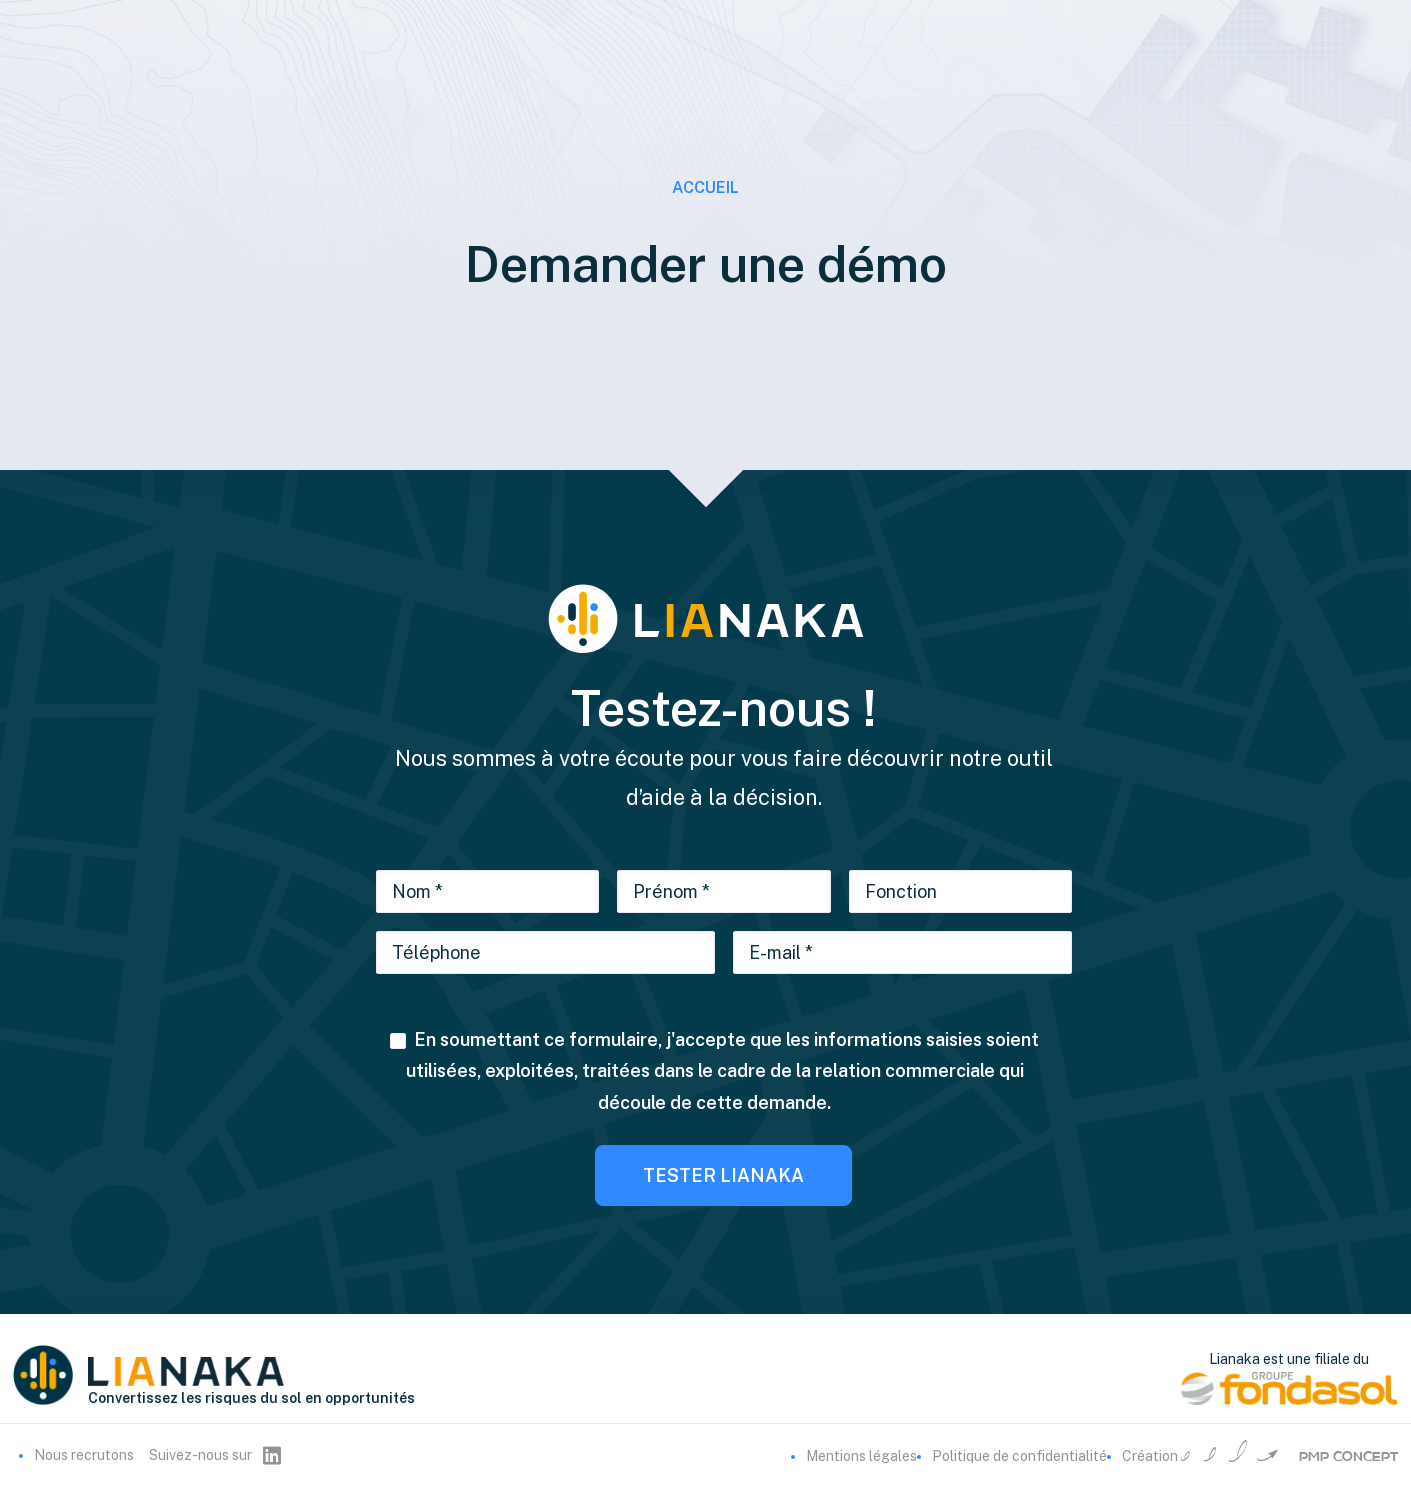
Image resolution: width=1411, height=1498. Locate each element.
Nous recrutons (84, 1455)
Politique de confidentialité (1019, 1456)
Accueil (705, 187)
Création (1260, 1456)
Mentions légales (861, 1456)
